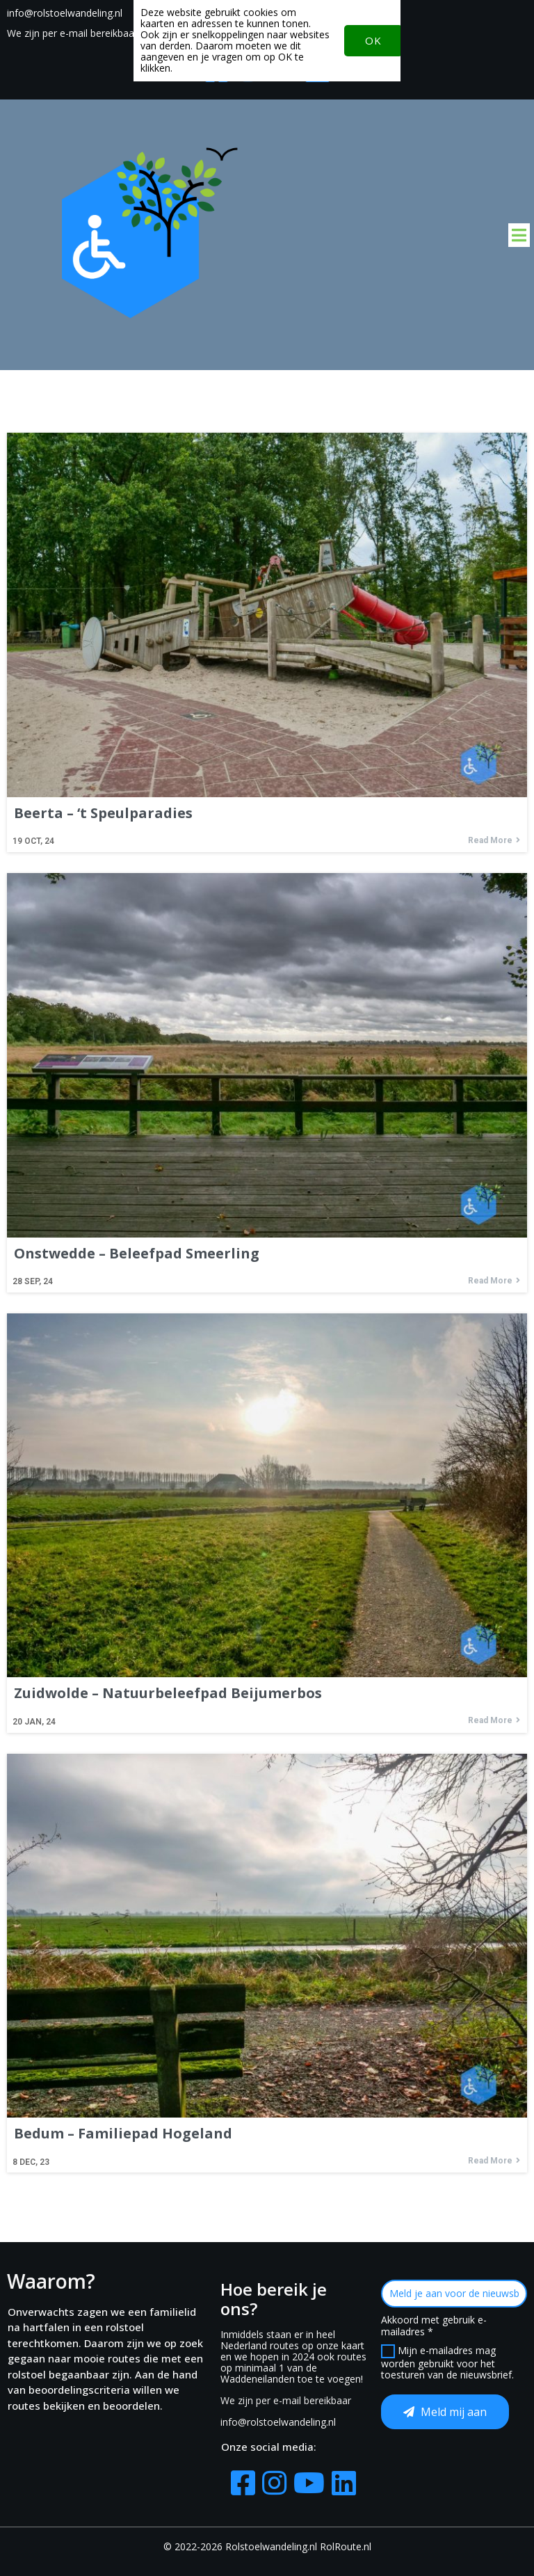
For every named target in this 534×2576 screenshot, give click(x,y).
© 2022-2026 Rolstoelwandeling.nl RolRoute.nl (267, 2546)
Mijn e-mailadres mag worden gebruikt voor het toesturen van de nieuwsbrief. (447, 2362)
